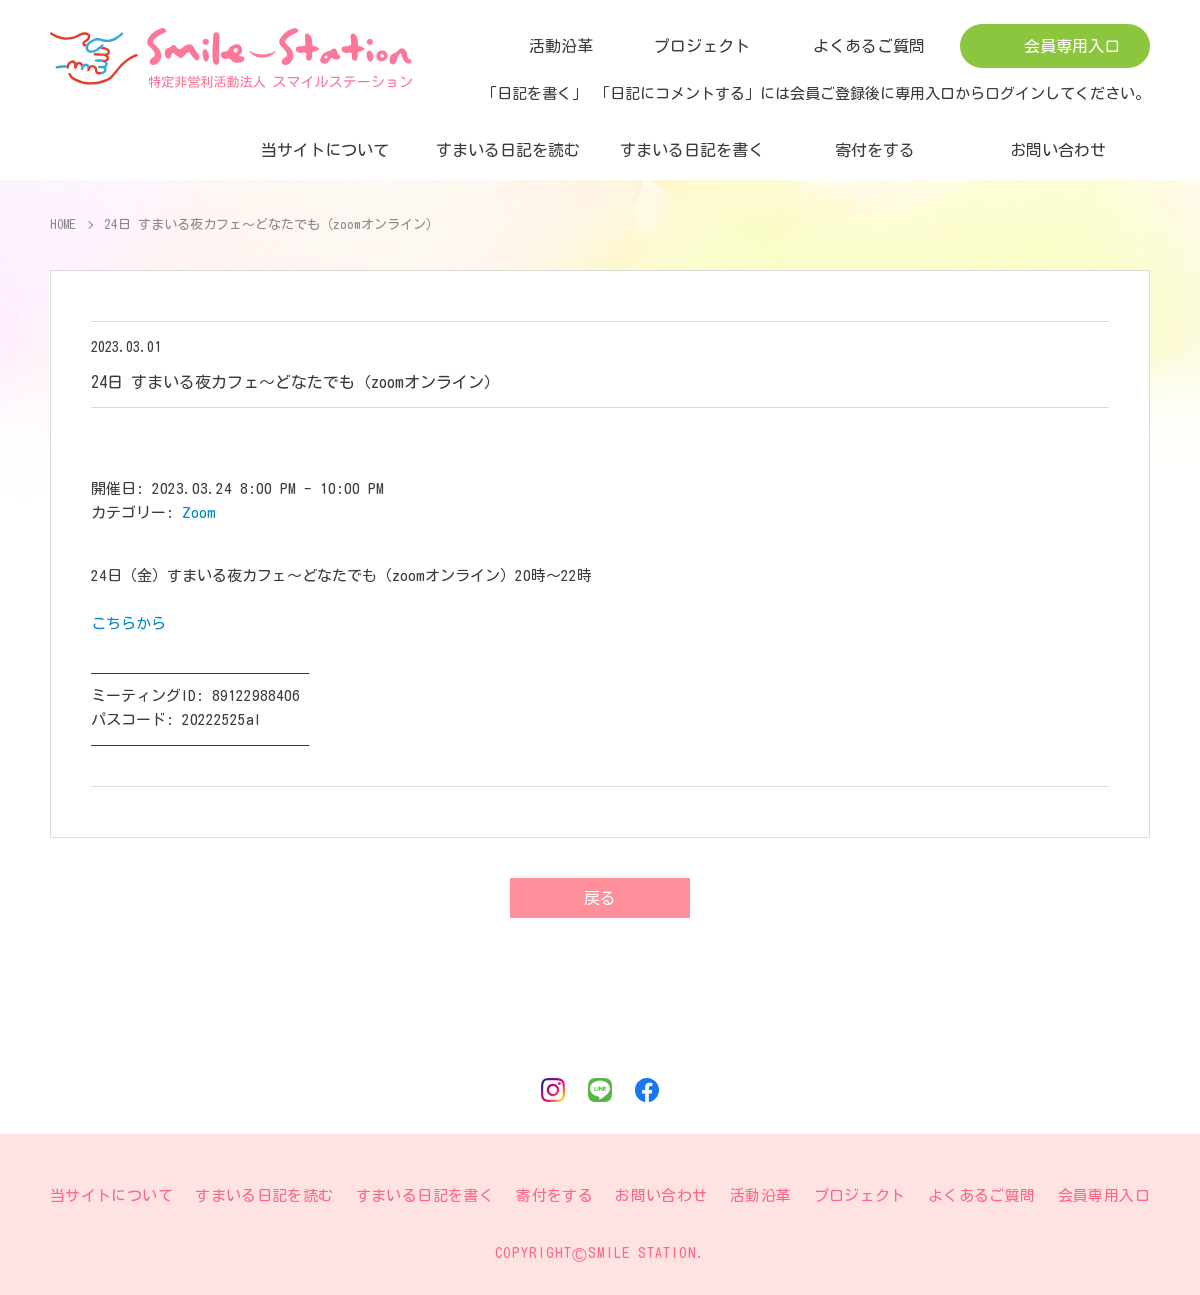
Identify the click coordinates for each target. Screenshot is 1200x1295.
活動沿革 (561, 46)
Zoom (199, 512)
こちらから (128, 623)
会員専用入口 (1072, 46)
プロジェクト (702, 46)
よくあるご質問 (869, 46)
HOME (64, 224)
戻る (600, 898)
